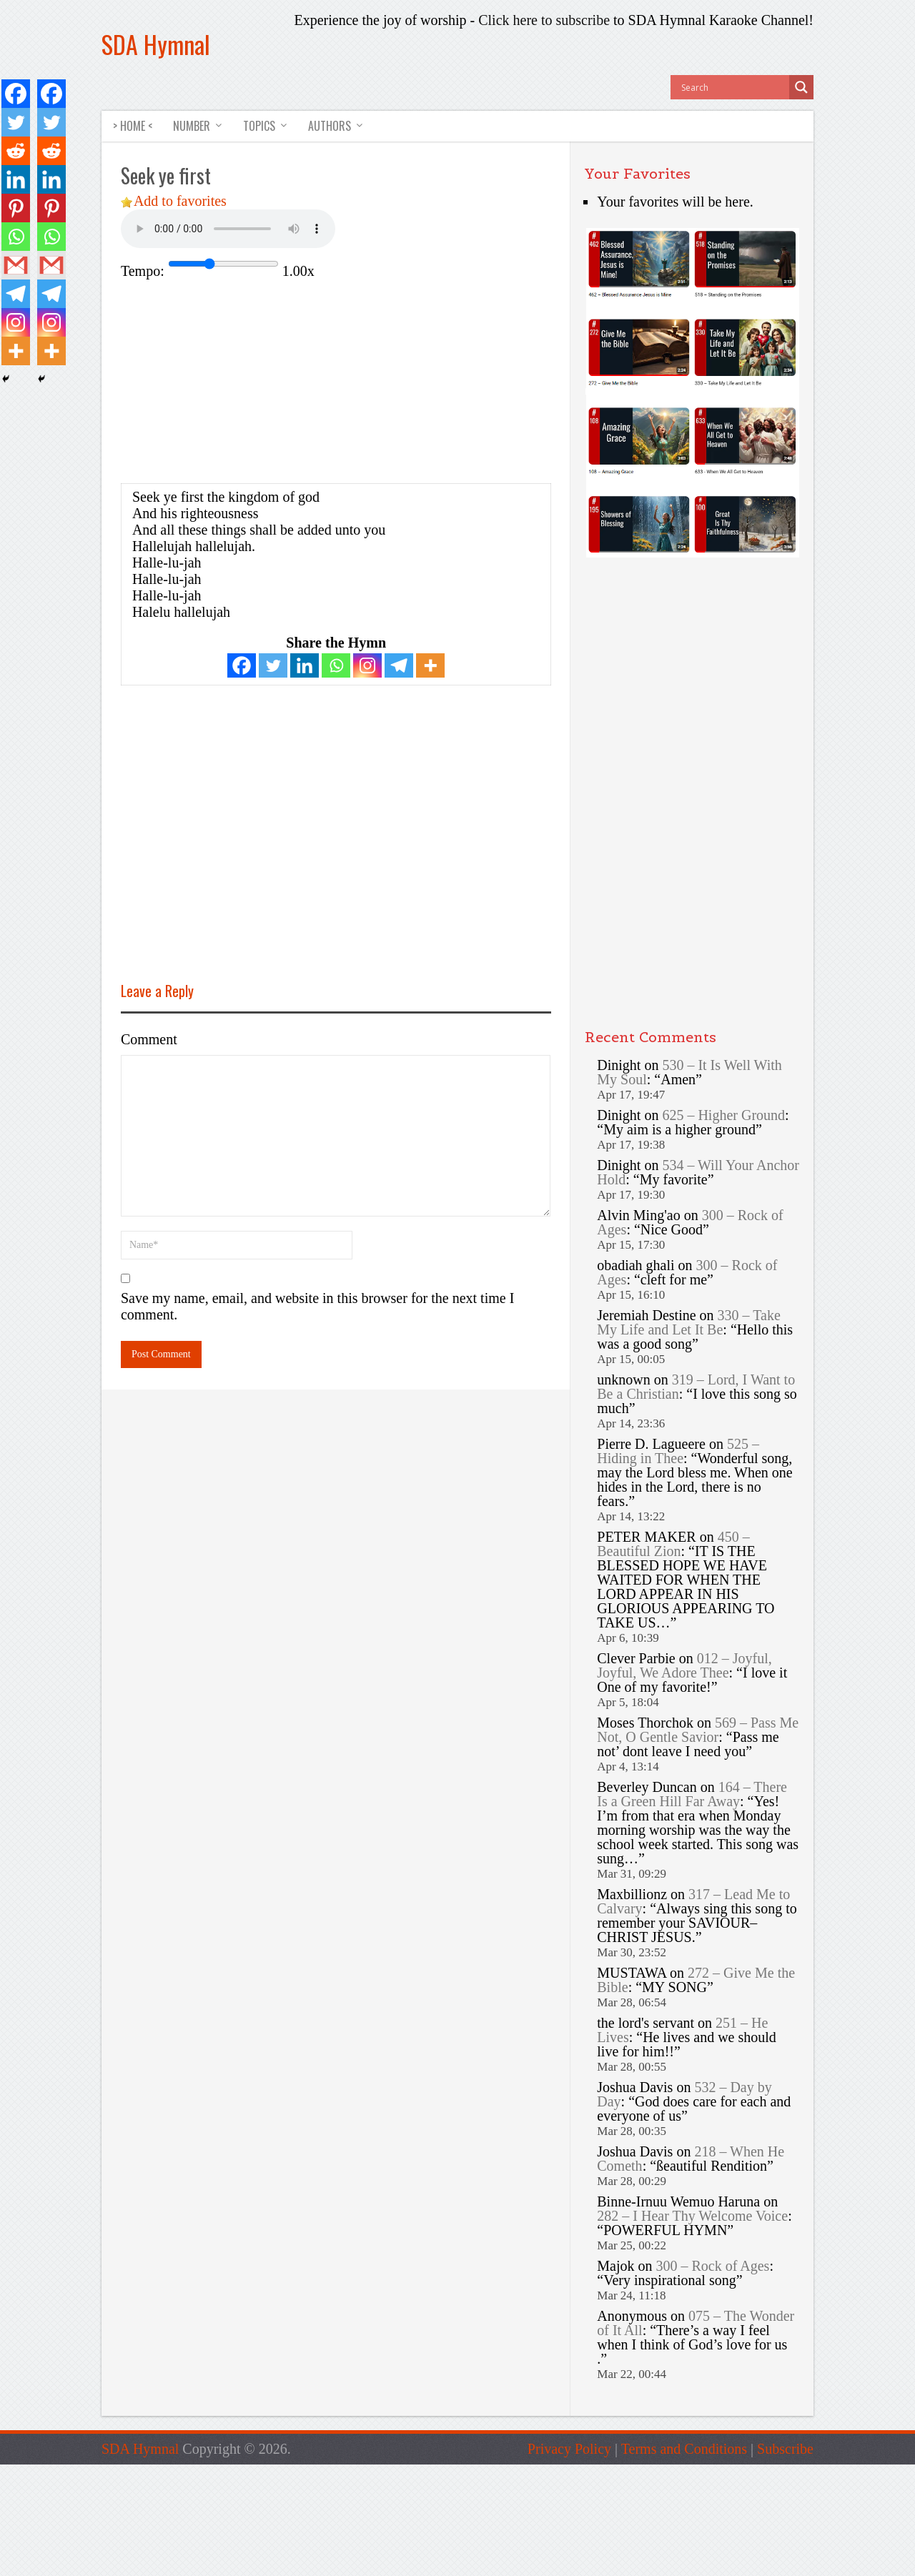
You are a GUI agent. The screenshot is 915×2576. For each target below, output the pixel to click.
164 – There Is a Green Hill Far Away (692, 1795)
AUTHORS (328, 125)
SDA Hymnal (156, 44)
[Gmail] (15, 265)
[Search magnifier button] (801, 87)
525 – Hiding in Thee (678, 1452)
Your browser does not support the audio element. (228, 228)
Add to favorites (180, 201)
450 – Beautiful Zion (673, 1545)
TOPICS (259, 125)
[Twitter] (273, 665)
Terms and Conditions (684, 2449)
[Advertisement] (241, 379)
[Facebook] (241, 665)
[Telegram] (399, 665)
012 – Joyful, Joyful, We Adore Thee (684, 1666)
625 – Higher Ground (723, 1116)
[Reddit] (15, 151)
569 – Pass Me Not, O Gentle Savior (697, 1730)
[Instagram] (367, 665)
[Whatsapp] (336, 665)
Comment (149, 1039)
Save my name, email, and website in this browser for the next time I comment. (317, 1306)
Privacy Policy (569, 2449)
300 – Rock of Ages (713, 2266)
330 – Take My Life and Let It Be (689, 1323)
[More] (430, 665)
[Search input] (733, 87)
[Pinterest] (15, 208)
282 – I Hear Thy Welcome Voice (692, 2216)
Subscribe (785, 2449)
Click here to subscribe (544, 20)
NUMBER (192, 125)
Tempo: (142, 271)
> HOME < (132, 125)
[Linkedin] (304, 665)
